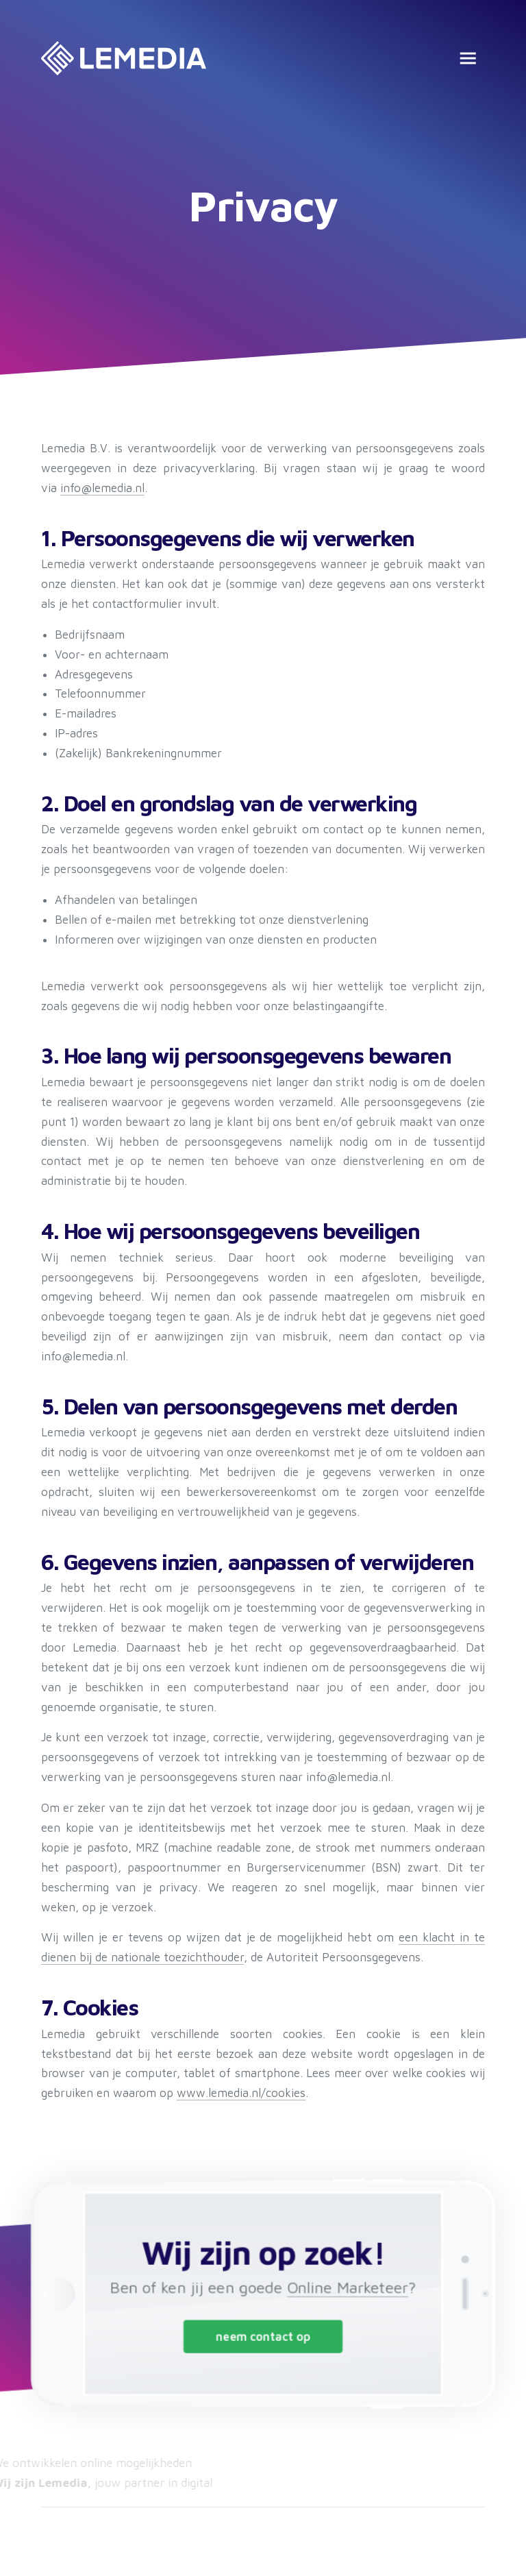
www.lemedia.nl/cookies (241, 2093)
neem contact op (263, 2333)
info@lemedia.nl (102, 488)
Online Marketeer (342, 2287)
